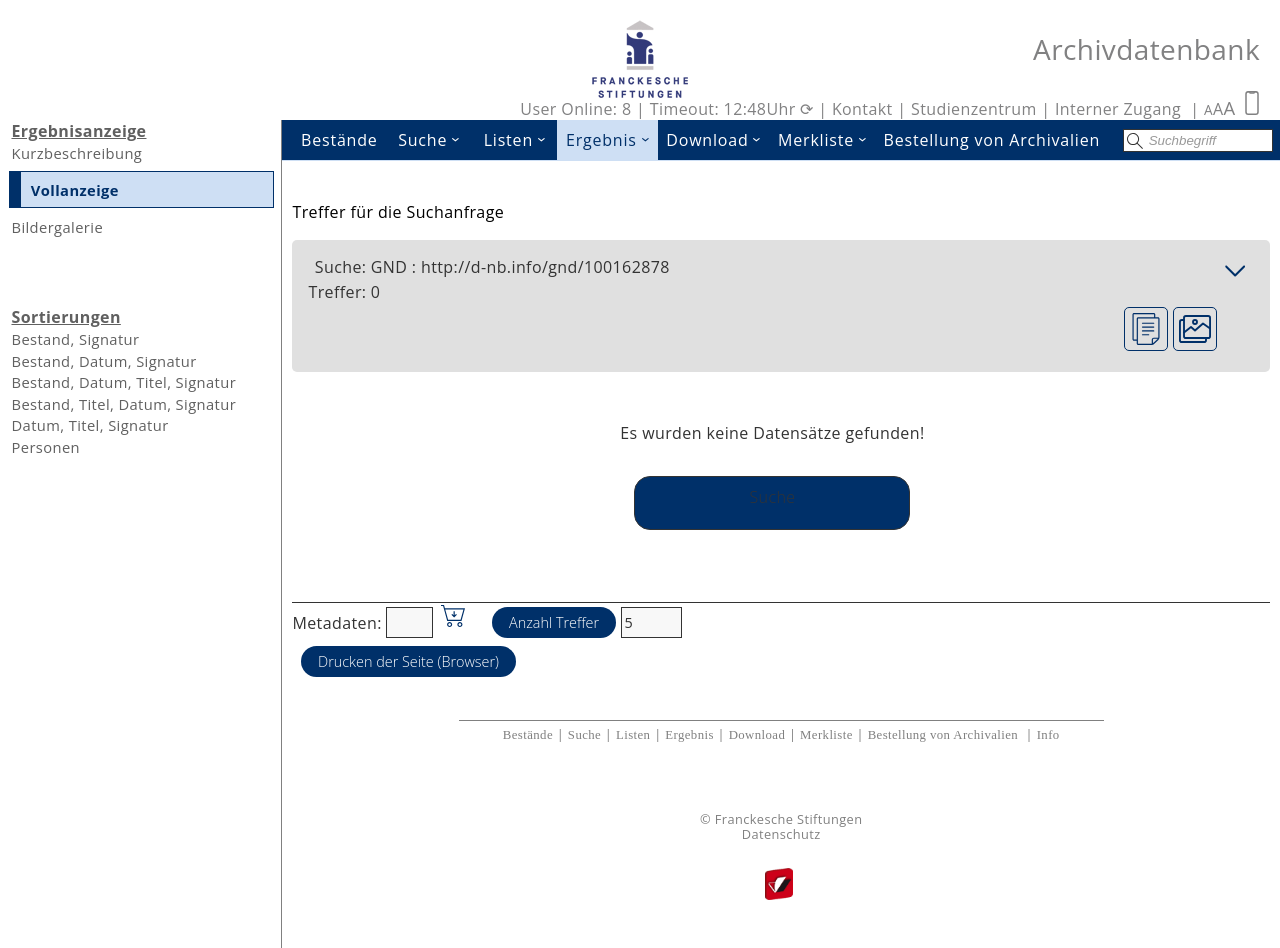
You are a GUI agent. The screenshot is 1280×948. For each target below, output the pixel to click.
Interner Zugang (1118, 109)
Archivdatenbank (1146, 49)
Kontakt (862, 109)
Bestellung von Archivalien (992, 140)
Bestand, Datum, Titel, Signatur (123, 382)
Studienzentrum (974, 109)
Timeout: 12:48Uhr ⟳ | (741, 109)
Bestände (339, 140)
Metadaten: (336, 622)
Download (717, 140)
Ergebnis (612, 140)
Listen (521, 140)
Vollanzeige (75, 190)
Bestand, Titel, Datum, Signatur (123, 404)
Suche (435, 140)
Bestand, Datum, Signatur (103, 361)
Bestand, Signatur (75, 339)
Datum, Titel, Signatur (89, 425)
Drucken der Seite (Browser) (408, 661)
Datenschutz (781, 834)
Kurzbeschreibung (76, 153)
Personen (45, 447)
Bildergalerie (57, 227)
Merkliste (826, 140)
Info (1048, 735)
